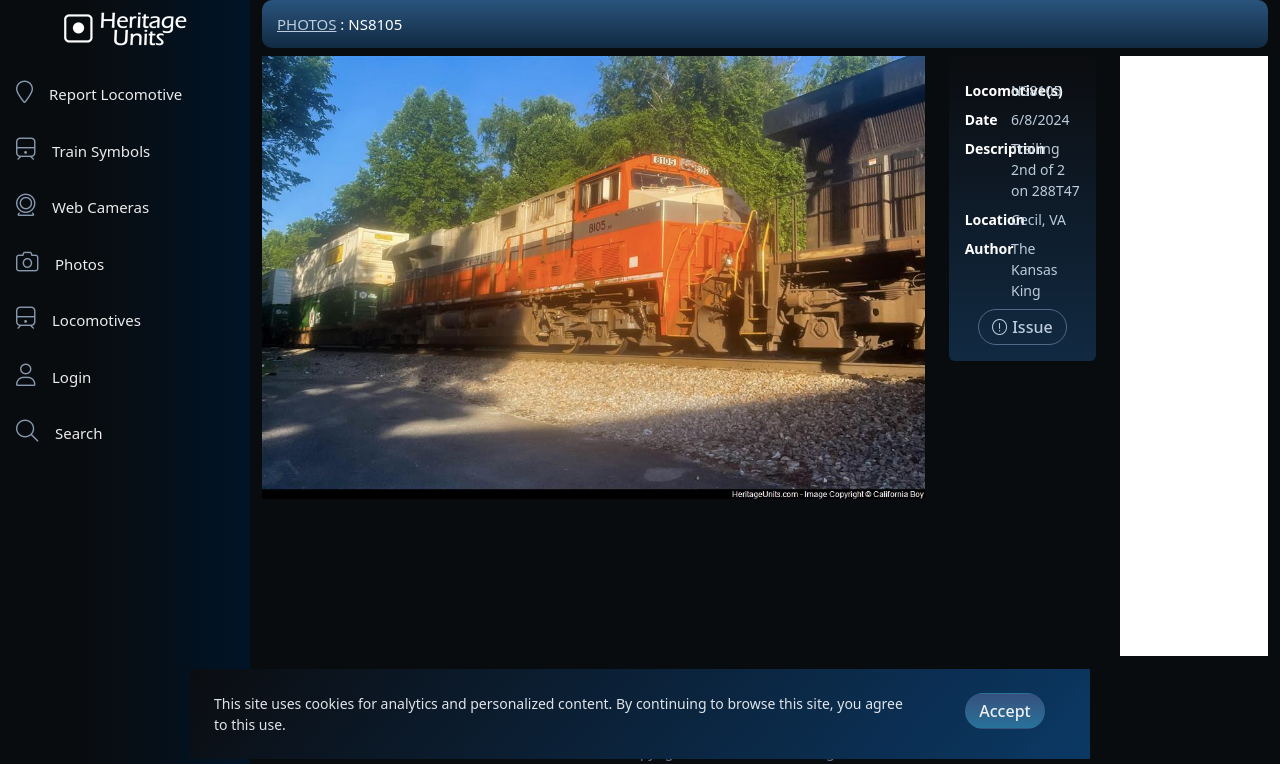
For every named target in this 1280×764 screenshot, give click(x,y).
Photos (60, 262)
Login (53, 375)
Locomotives (78, 318)
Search (59, 431)
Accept (1004, 711)
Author (989, 248)
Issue (1022, 327)
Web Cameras (82, 205)
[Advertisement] (1194, 356)
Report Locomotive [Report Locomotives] (99, 92)
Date (981, 119)
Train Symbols (83, 149)
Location (995, 219)
